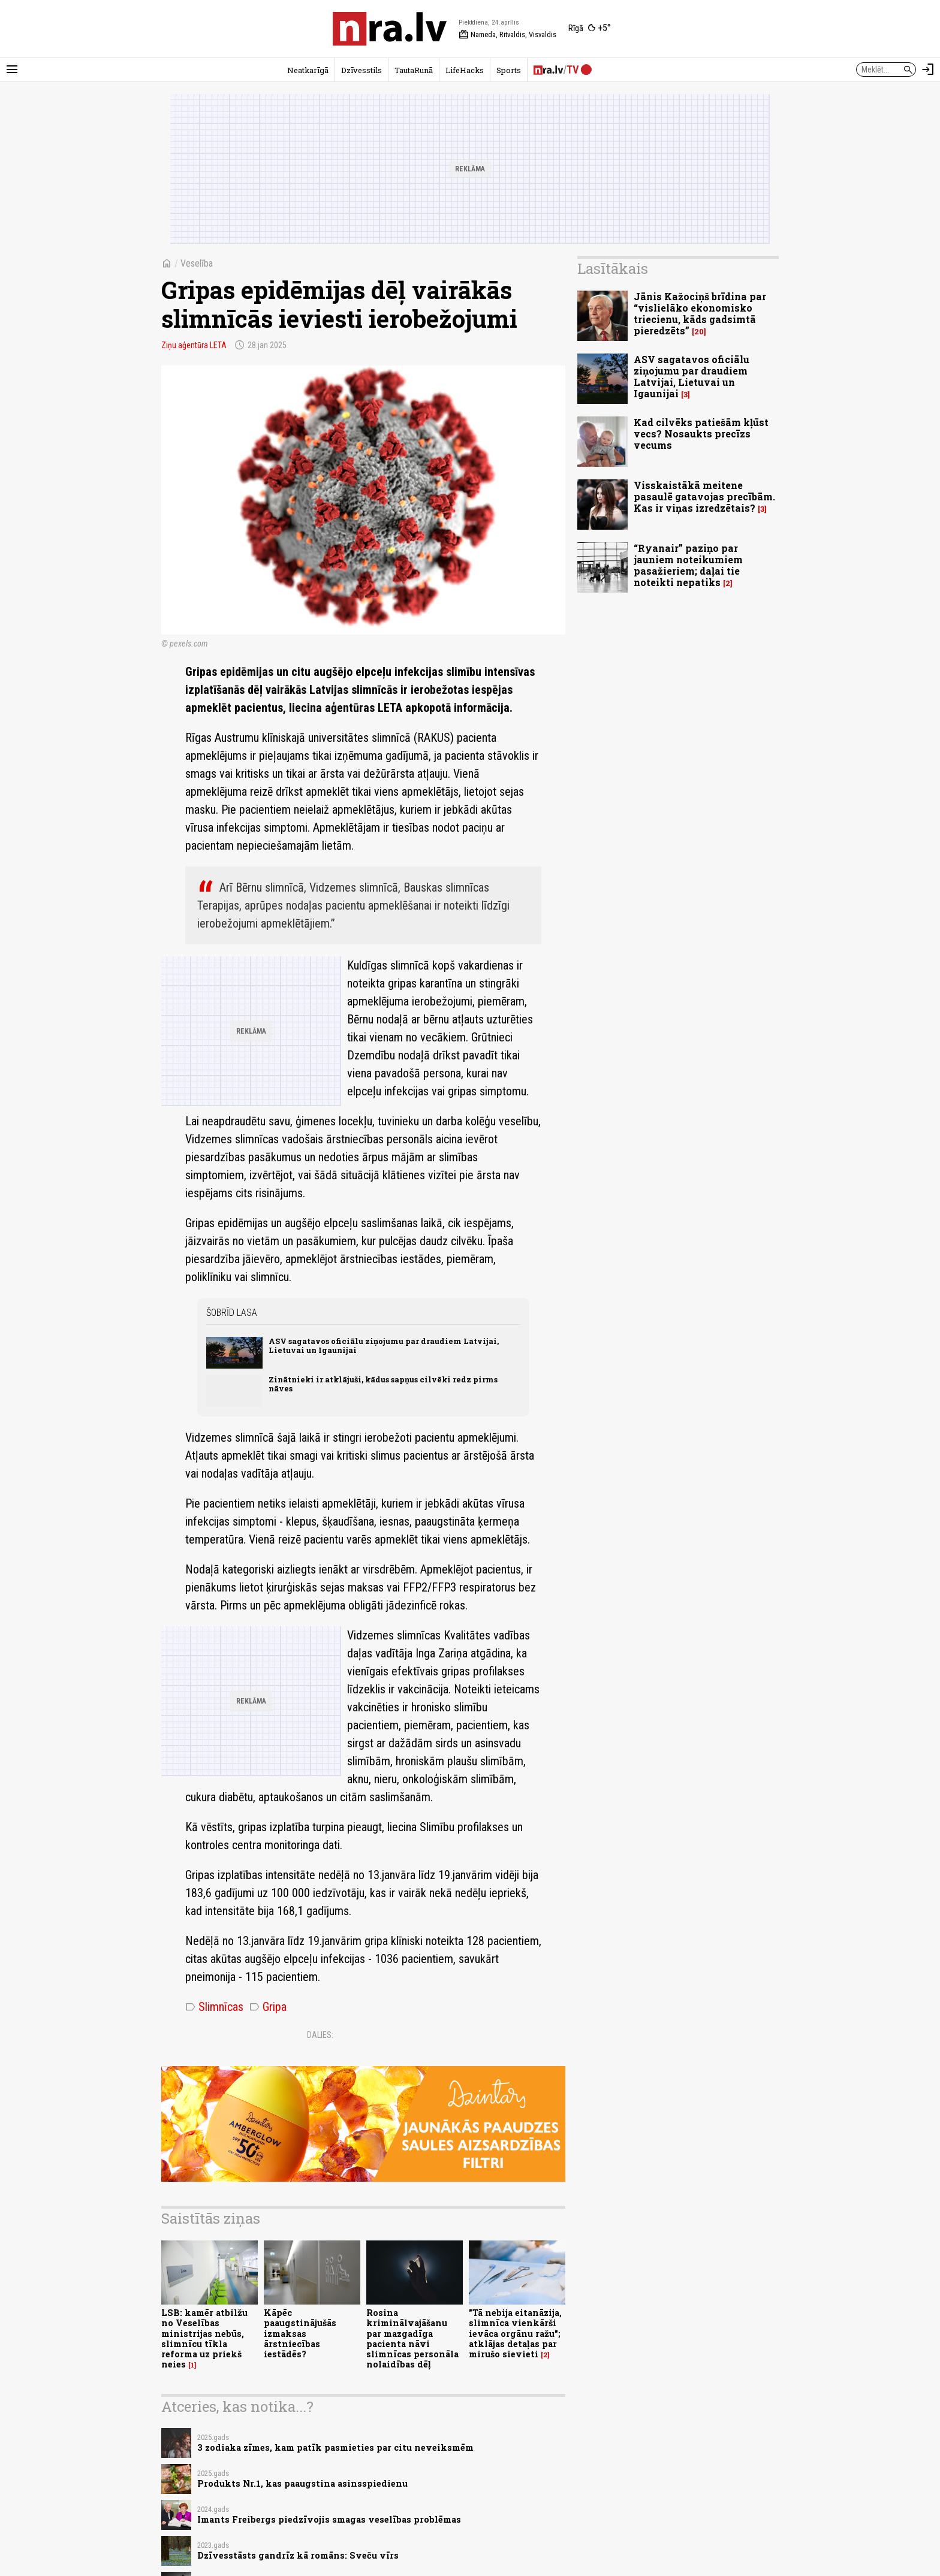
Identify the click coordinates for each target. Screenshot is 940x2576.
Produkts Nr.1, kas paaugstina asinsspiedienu (302, 2483)
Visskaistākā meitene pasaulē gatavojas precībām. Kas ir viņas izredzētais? (704, 496)
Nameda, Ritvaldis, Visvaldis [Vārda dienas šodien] (507, 35)
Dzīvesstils (361, 70)
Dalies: (320, 2035)
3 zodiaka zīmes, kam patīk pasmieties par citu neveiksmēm (335, 2447)
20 (699, 331)
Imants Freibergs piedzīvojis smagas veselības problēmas (329, 2519)
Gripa (268, 2007)
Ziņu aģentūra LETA (194, 345)
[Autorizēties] (928, 69)
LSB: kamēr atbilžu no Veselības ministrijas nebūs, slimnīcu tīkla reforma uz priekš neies (204, 2338)
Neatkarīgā (308, 70)
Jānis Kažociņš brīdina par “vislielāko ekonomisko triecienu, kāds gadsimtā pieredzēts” (700, 313)
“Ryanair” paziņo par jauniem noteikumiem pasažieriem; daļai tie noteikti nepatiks (688, 565)
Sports (508, 70)
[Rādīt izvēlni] (12, 69)
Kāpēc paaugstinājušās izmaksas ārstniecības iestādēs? (300, 2333)
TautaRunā (413, 70)
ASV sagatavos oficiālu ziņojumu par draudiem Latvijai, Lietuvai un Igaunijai (384, 1345)
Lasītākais (612, 268)
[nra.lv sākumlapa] (390, 29)
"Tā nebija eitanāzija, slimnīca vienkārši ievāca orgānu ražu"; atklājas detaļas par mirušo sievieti (515, 2333)
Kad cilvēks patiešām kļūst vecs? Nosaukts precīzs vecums (701, 433)
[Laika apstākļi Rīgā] (589, 28)
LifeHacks (464, 70)
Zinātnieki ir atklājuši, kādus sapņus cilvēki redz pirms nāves (383, 1384)
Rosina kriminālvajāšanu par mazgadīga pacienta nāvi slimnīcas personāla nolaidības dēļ (412, 2338)
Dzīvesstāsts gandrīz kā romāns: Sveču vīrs (298, 2555)
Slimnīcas (214, 2007)
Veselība (196, 263)
